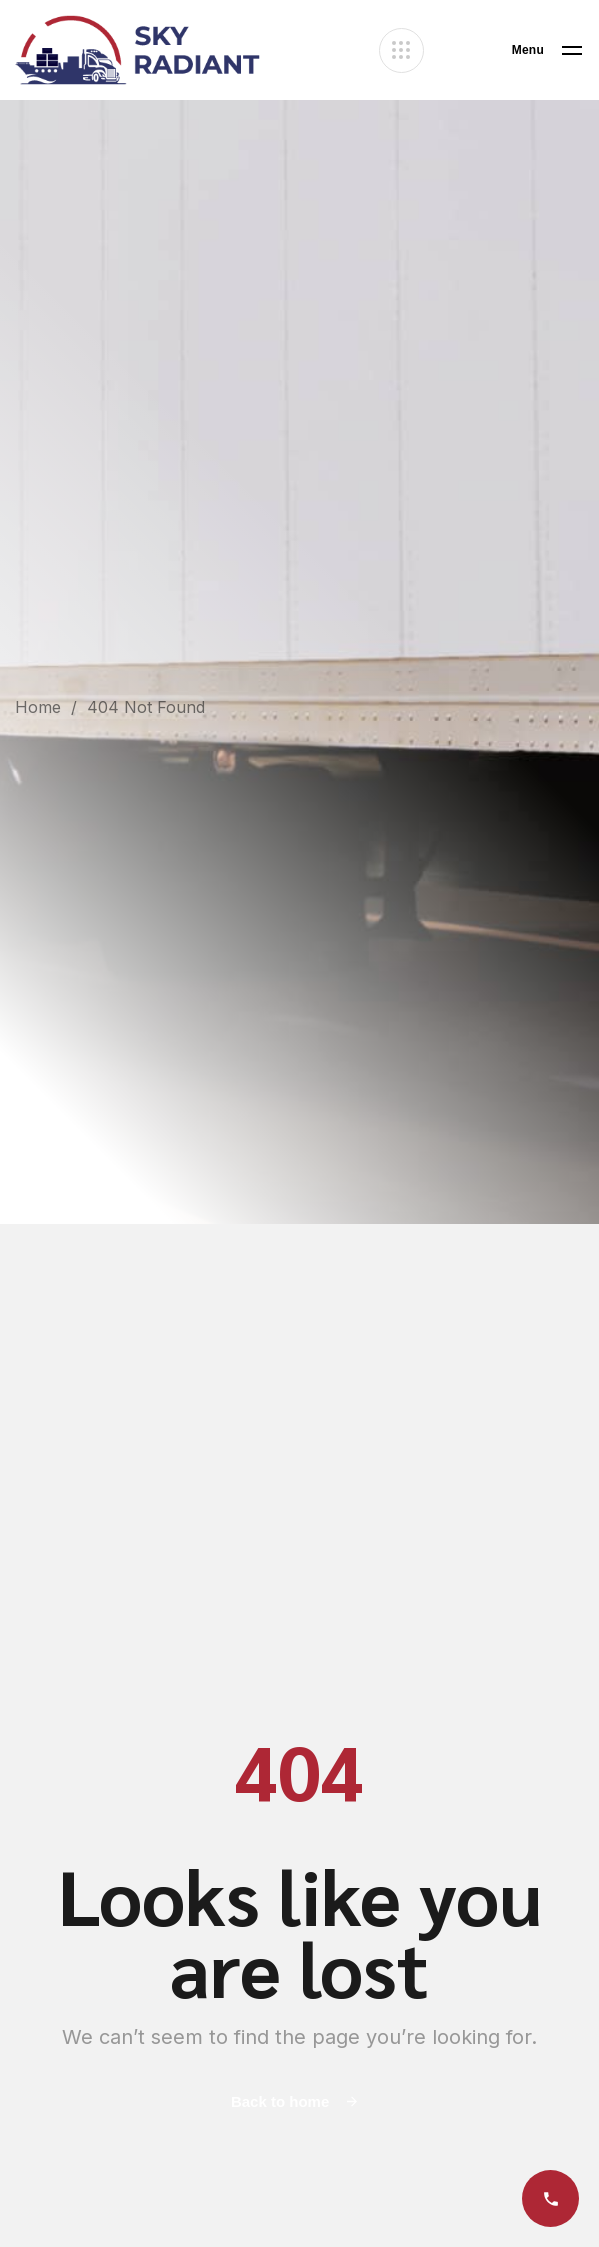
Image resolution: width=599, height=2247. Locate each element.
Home (38, 707)
